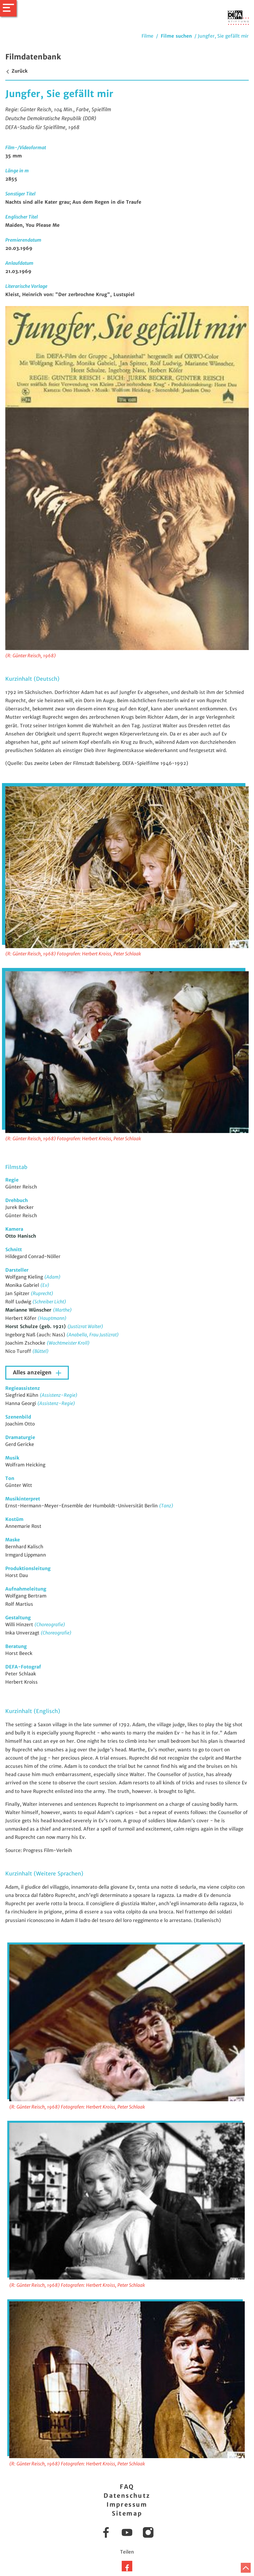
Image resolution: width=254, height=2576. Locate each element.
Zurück (16, 71)
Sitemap (127, 2513)
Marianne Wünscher (29, 1310)
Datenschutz (127, 2495)
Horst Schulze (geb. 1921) (36, 1326)
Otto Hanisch (20, 1236)
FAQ (127, 2486)
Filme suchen (176, 36)
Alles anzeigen (33, 1372)
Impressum (127, 2504)
